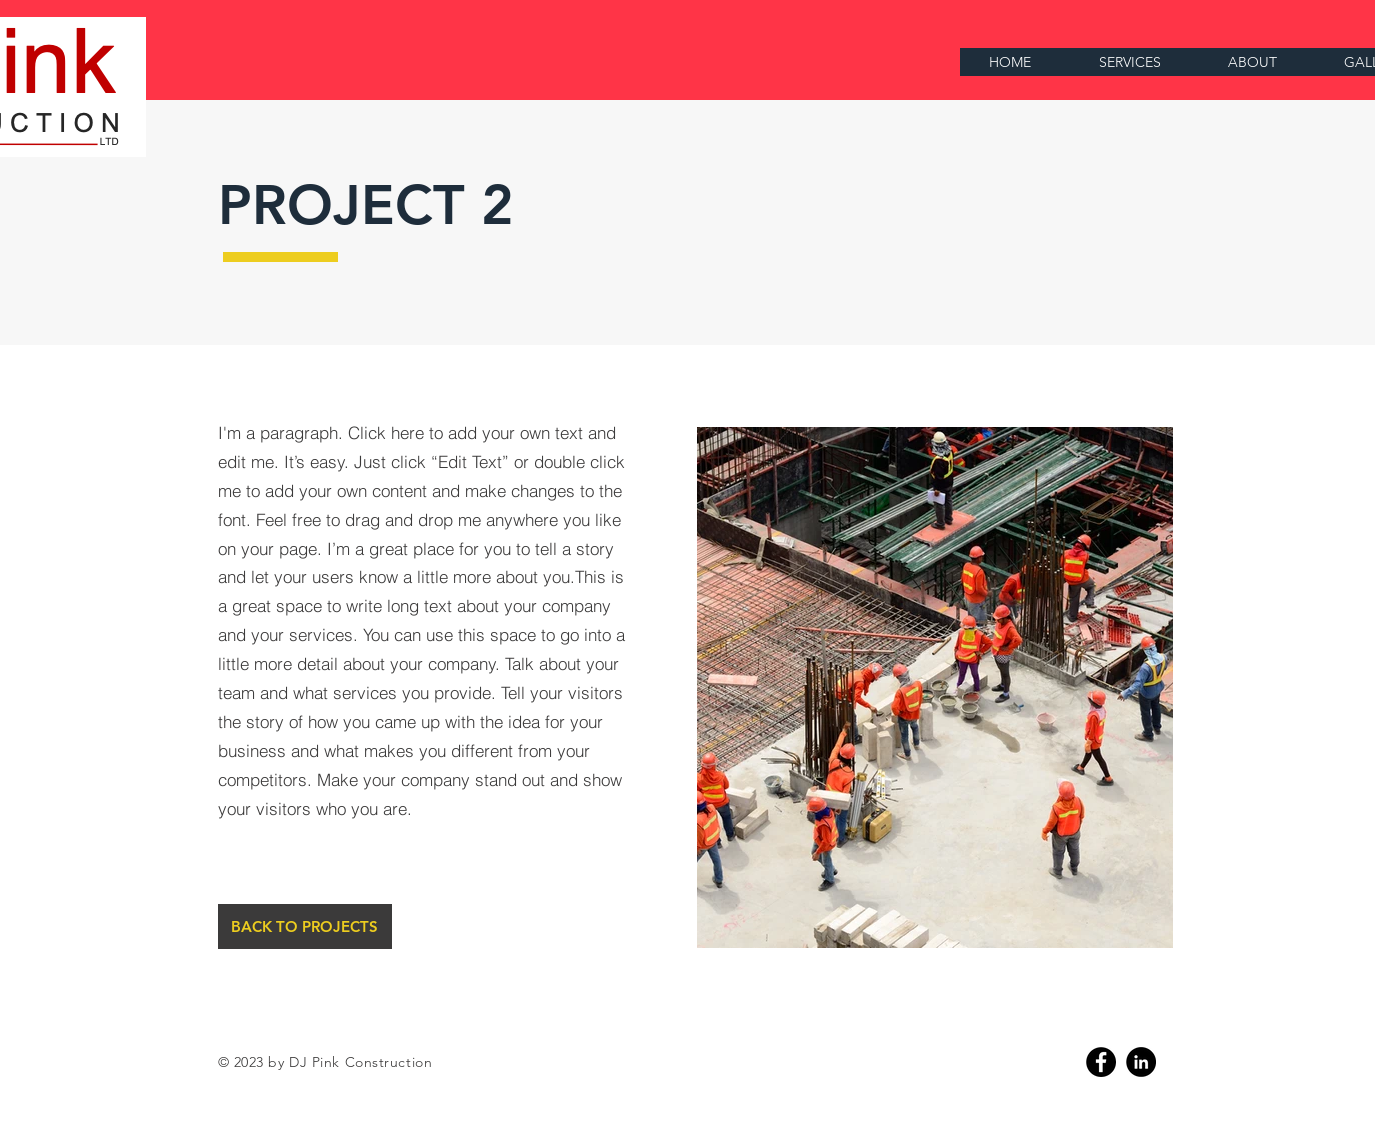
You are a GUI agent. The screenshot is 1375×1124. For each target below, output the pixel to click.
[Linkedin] (1141, 1062)
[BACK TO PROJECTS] (305, 926)
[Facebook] (1101, 1062)
